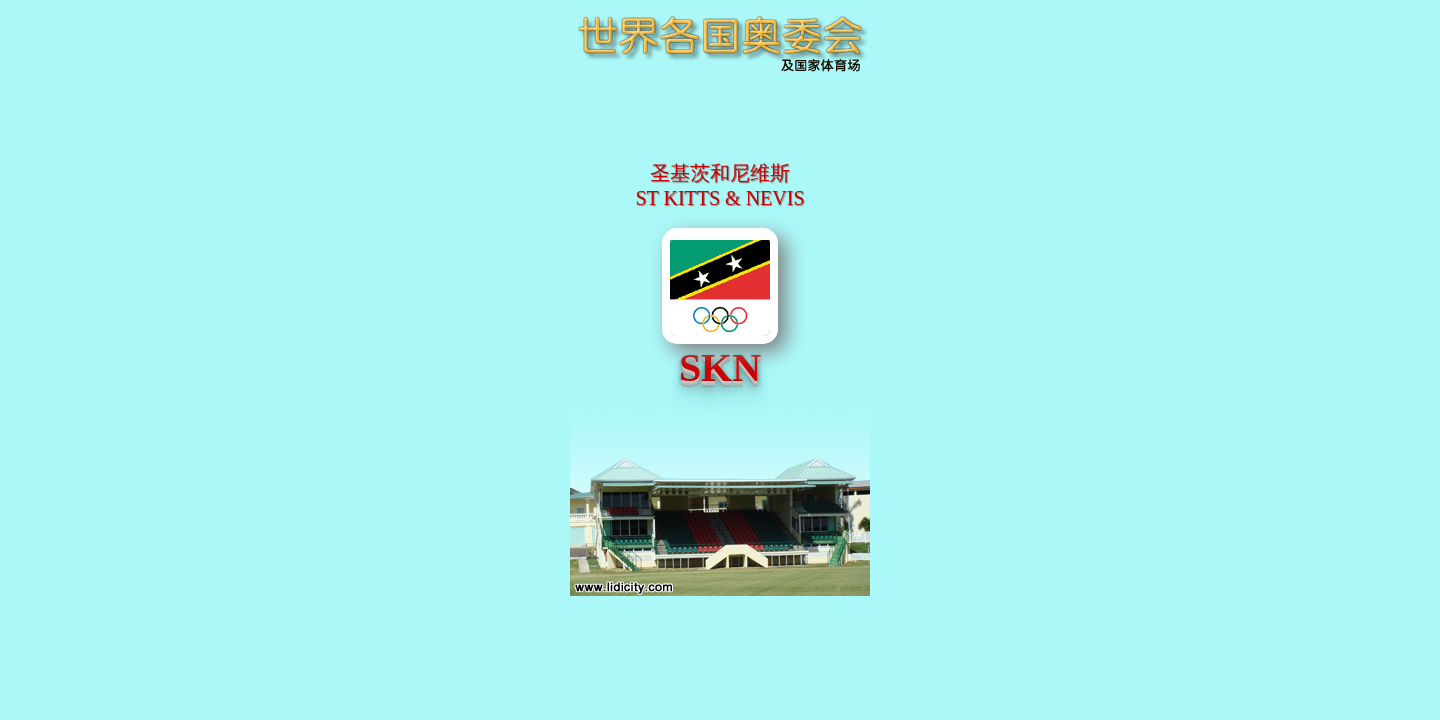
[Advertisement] (720, 135)
